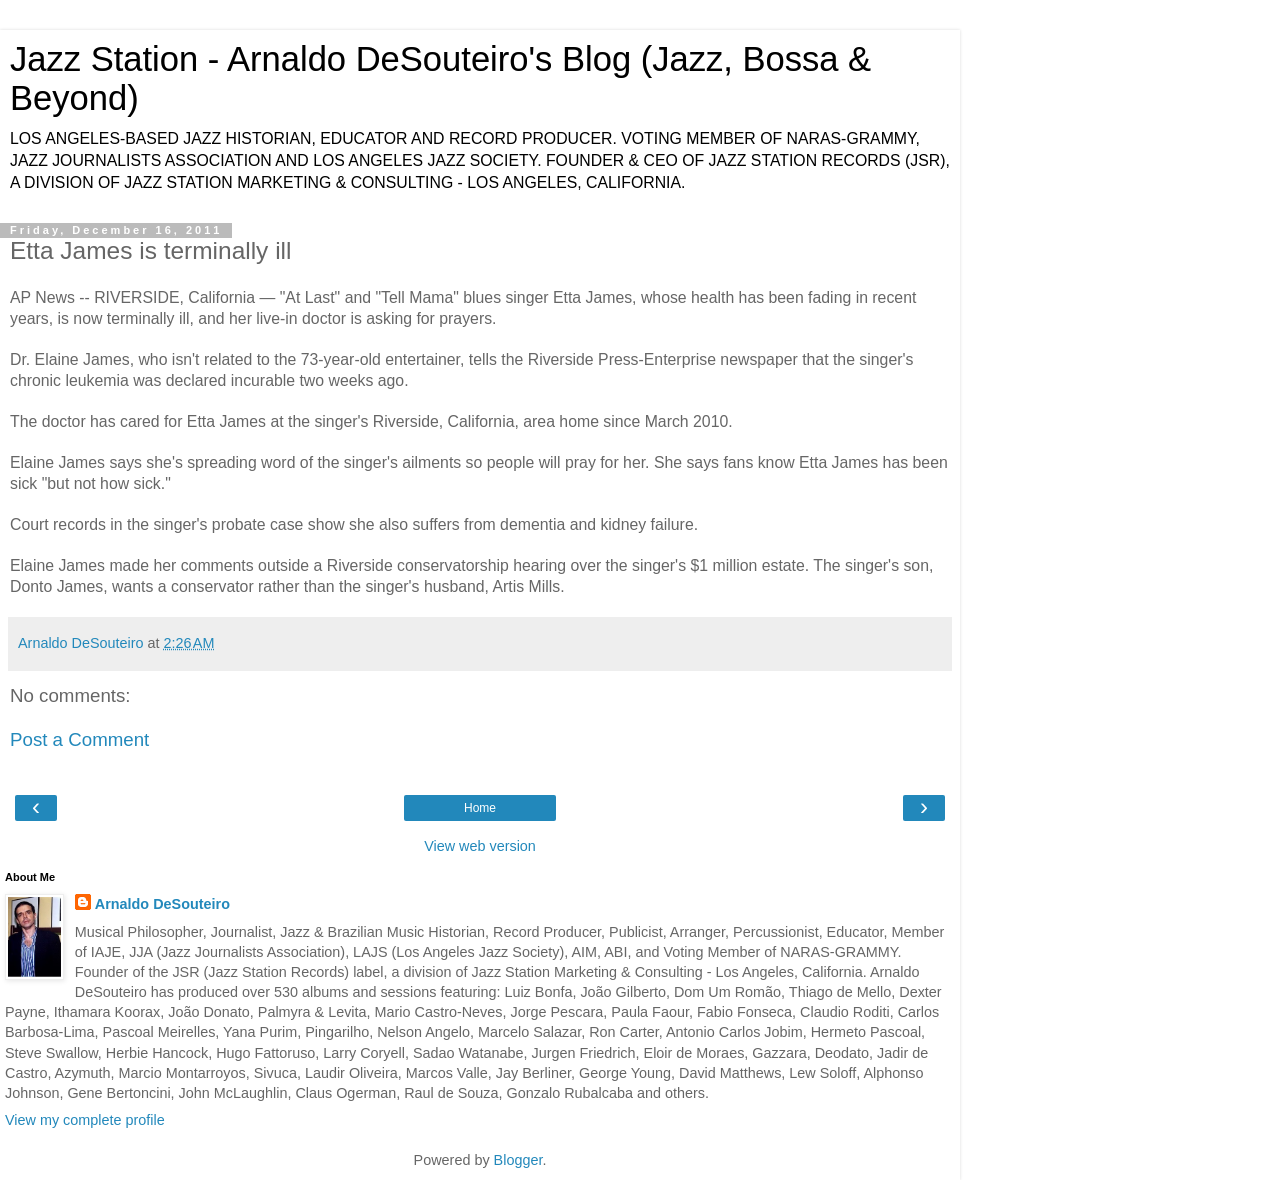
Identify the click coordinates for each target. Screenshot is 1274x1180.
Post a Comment (79, 739)
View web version (480, 846)
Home (480, 808)
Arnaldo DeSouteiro (162, 904)
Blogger (518, 1160)
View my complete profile (85, 1120)
